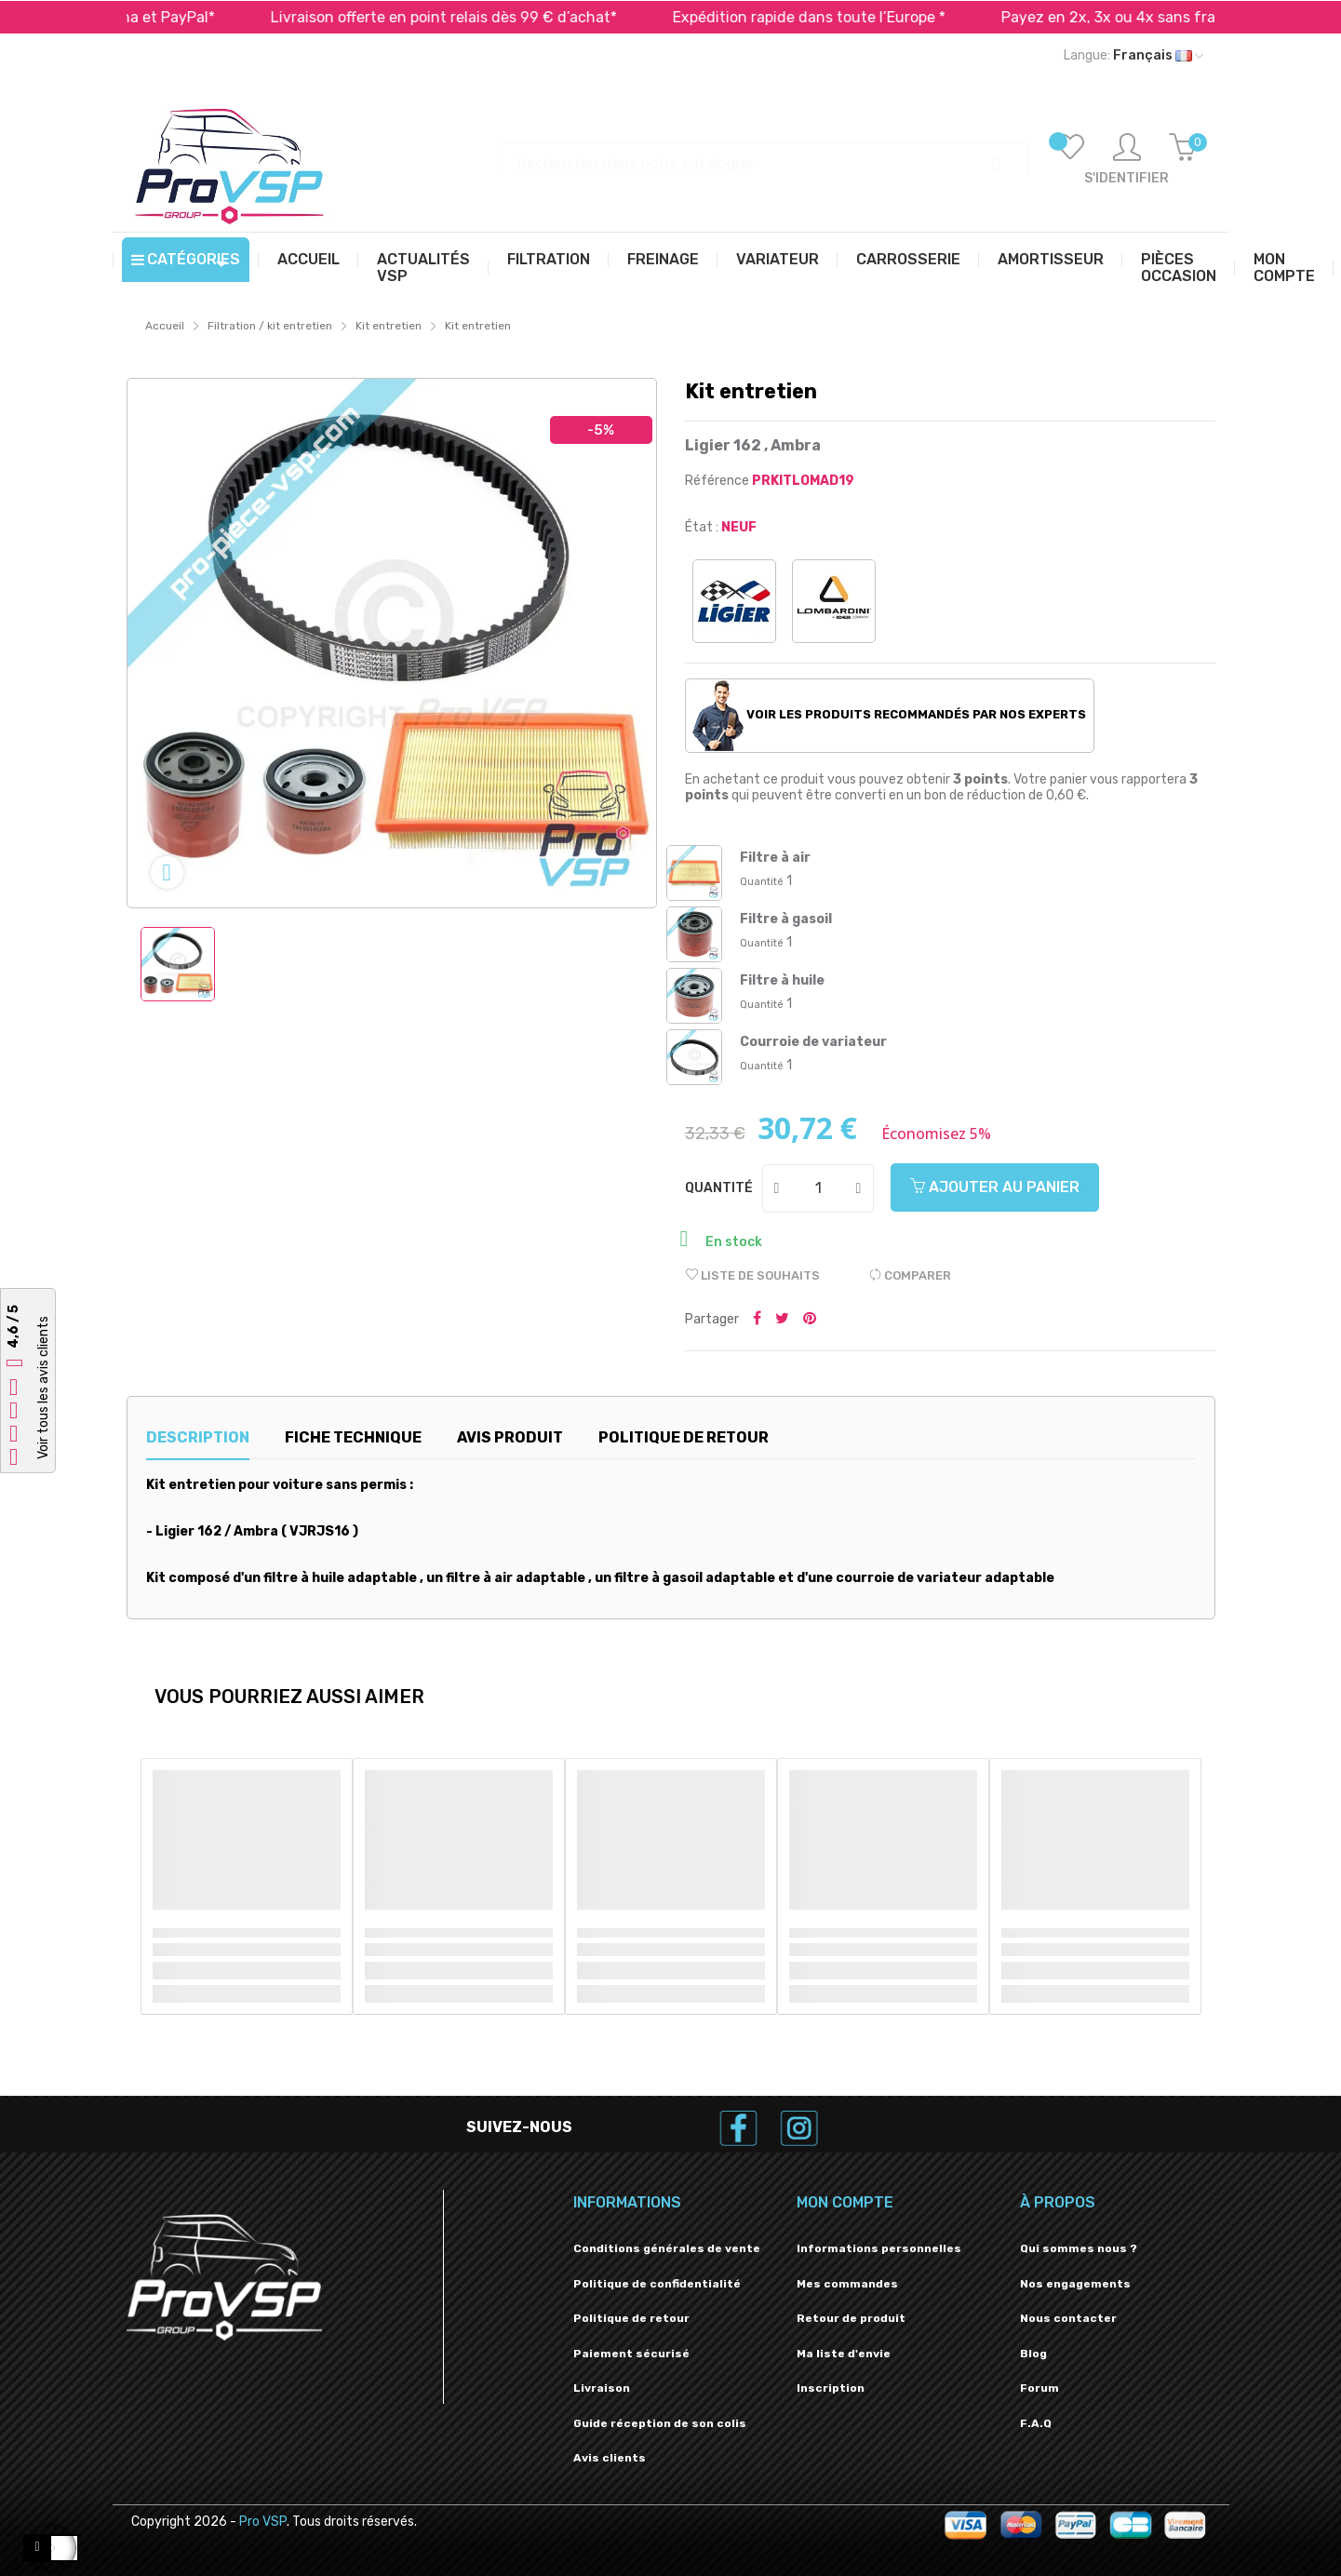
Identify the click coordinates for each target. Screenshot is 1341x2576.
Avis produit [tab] (510, 1437)
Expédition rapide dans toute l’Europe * (851, 17)
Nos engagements (1075, 2283)
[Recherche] (763, 155)
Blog (1033, 2353)
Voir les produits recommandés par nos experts (889, 715)
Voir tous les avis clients (43, 1388)
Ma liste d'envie (844, 2353)
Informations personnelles (879, 2248)
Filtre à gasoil (786, 919)
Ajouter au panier (995, 1187)
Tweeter (782, 1319)
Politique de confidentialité (657, 2283)
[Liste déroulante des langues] (1133, 56)
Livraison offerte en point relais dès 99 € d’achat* (486, 17)
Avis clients (609, 2457)
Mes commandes (847, 2283)
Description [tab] (197, 1437)
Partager (757, 1319)
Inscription (831, 2388)
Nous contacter (1068, 2318)
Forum (1039, 2388)
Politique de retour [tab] (683, 1437)
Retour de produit (851, 2318)
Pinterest (809, 1319)
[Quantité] (819, 1188)
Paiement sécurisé (631, 2353)
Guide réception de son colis (659, 2423)
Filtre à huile (782, 980)
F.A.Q (1036, 2423)
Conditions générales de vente (666, 2248)
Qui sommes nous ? (1078, 2248)
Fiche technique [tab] (353, 1437)
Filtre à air (775, 857)
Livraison (601, 2388)
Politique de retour (631, 2318)
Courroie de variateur (813, 1042)
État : (701, 527)
